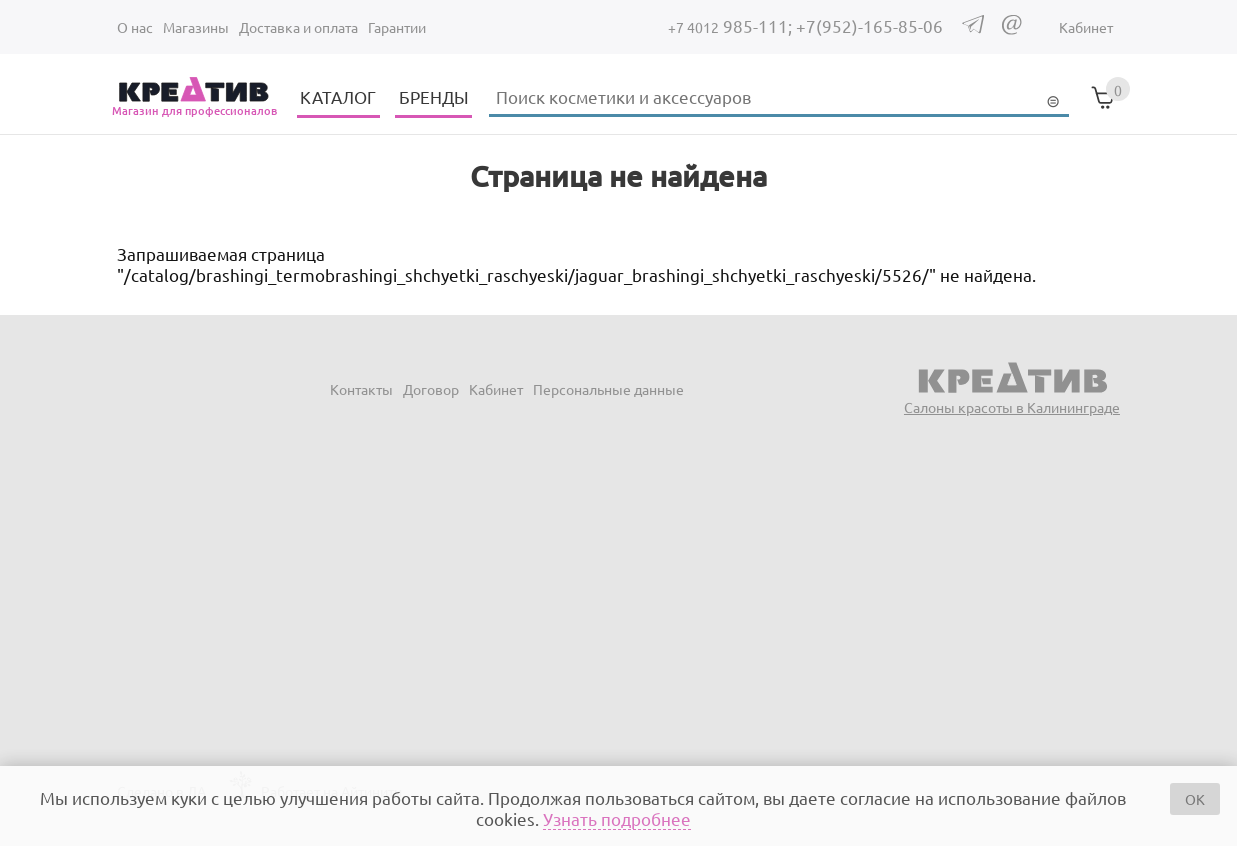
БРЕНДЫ (434, 96)
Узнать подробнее (617, 818)
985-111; (732, 25)
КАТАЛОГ (338, 96)
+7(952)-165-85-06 (869, 25)
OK (1195, 799)
